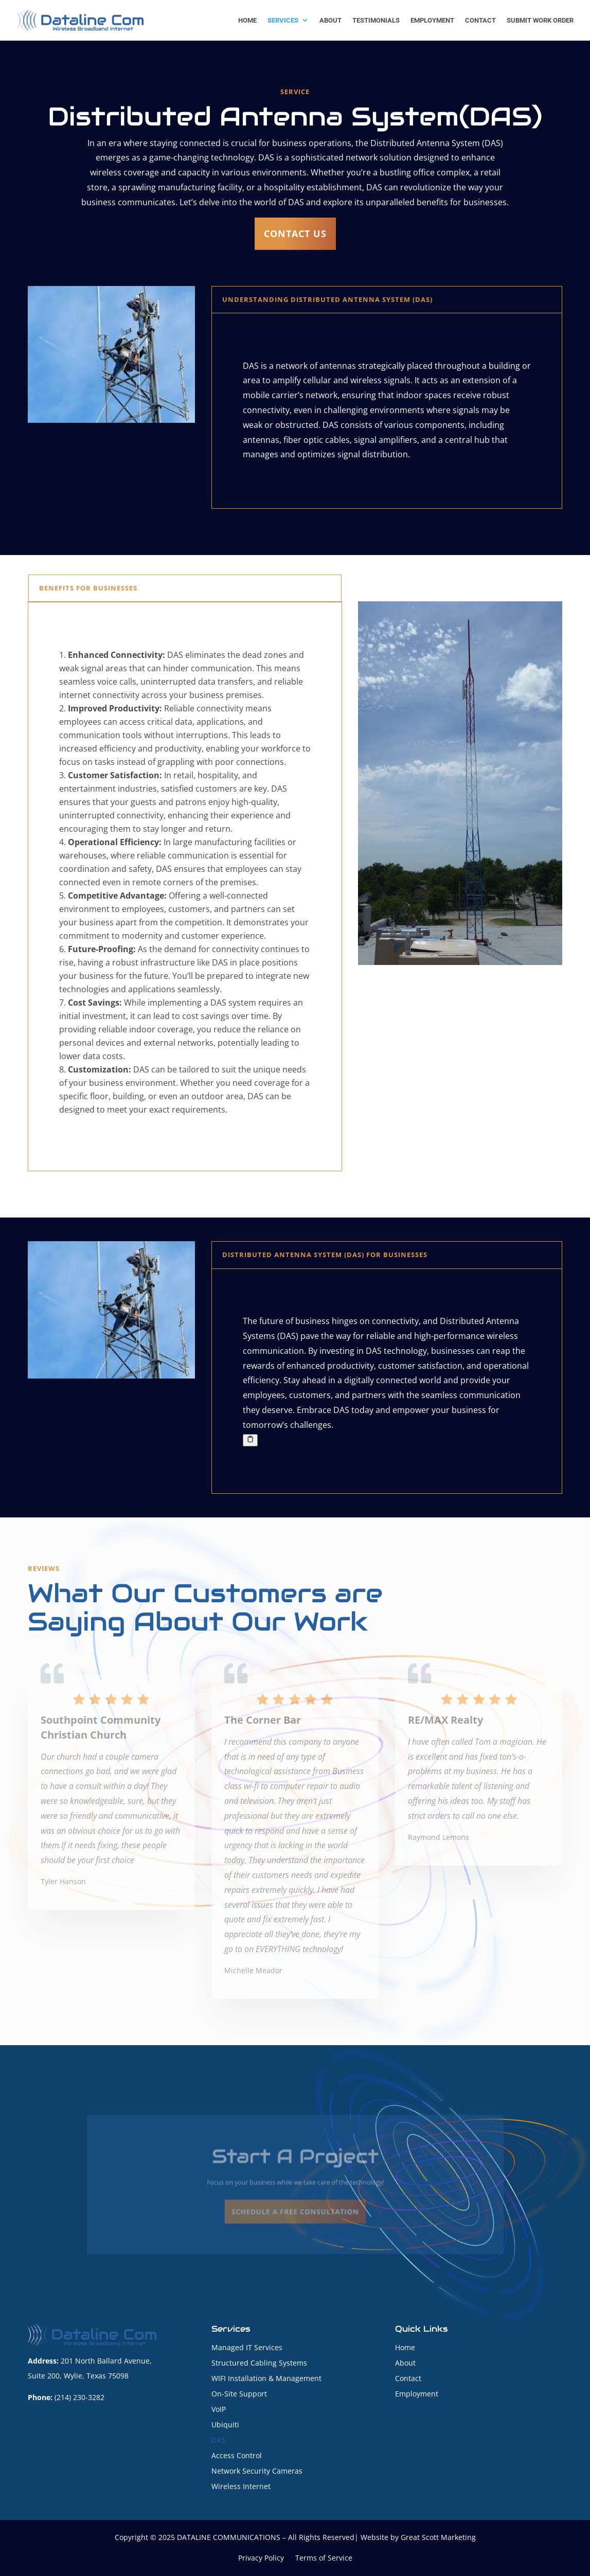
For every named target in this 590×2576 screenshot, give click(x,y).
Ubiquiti (225, 2425)
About (330, 20)
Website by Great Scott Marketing (418, 2537)
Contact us (295, 233)
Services (282, 20)
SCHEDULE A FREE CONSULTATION (295, 2204)
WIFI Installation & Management (266, 2379)
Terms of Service (323, 2558)
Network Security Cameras (256, 2471)
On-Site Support (239, 2394)
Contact (480, 20)
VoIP (218, 2410)
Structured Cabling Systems (259, 2363)
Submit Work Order (540, 20)
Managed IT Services (246, 2348)
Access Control (236, 2456)
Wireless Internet (241, 2487)
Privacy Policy (261, 2558)
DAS (218, 2441)
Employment (432, 20)
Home (247, 20)
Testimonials (376, 20)
